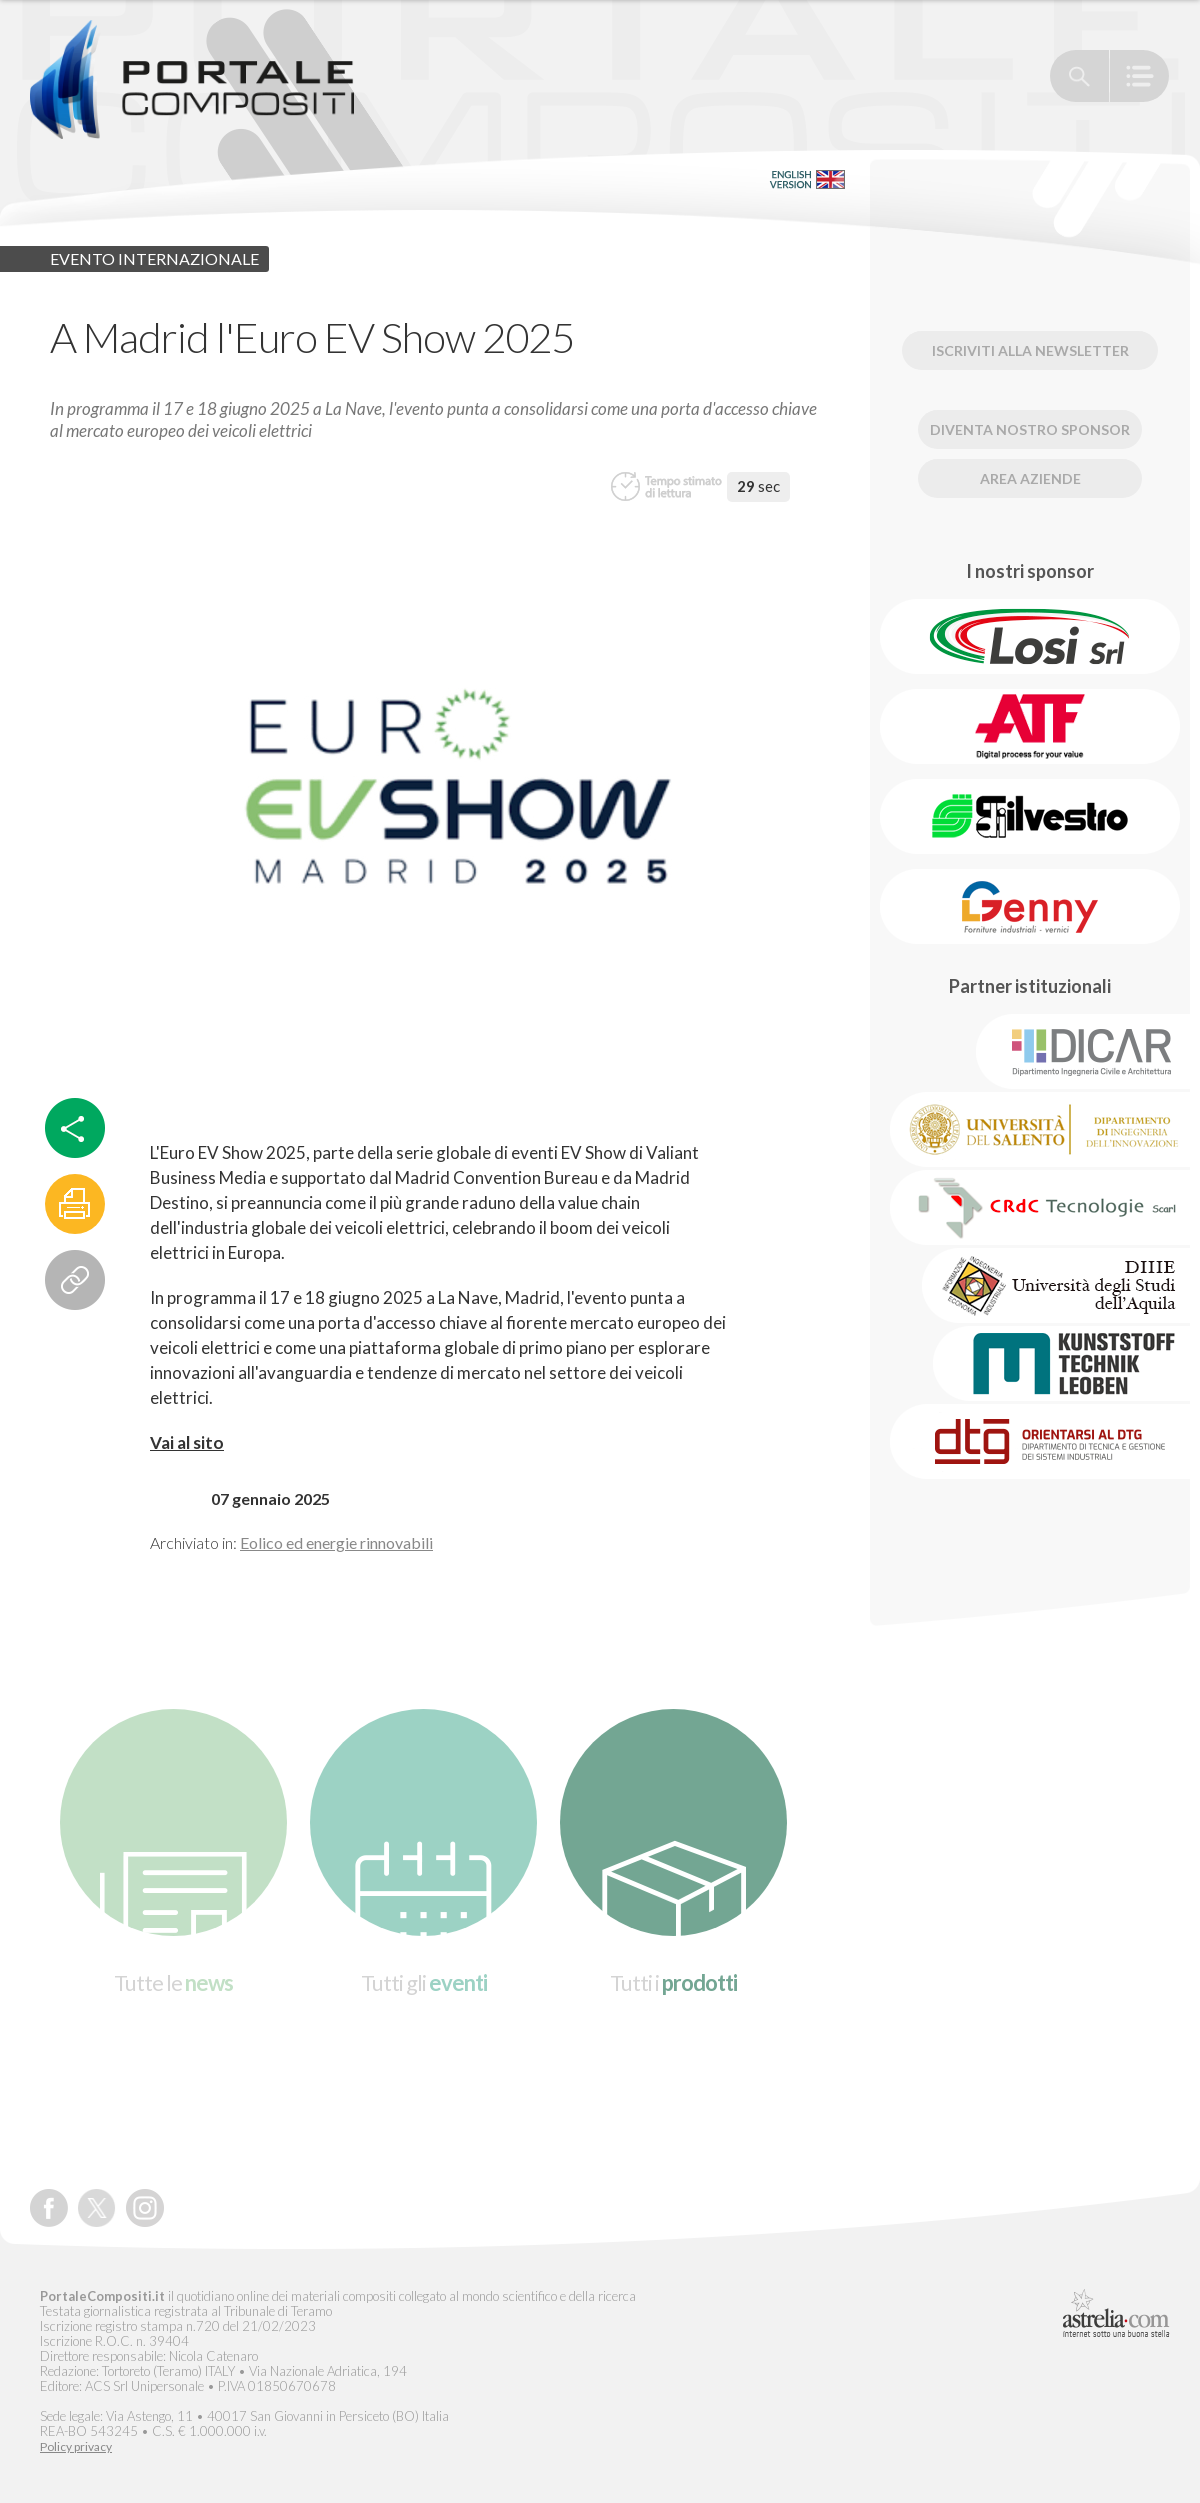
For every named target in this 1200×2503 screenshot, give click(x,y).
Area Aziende (1030, 478)
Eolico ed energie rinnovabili (336, 1542)
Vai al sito (187, 1442)
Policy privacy (76, 2447)
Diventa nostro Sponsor (1030, 429)
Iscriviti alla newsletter (1030, 350)
